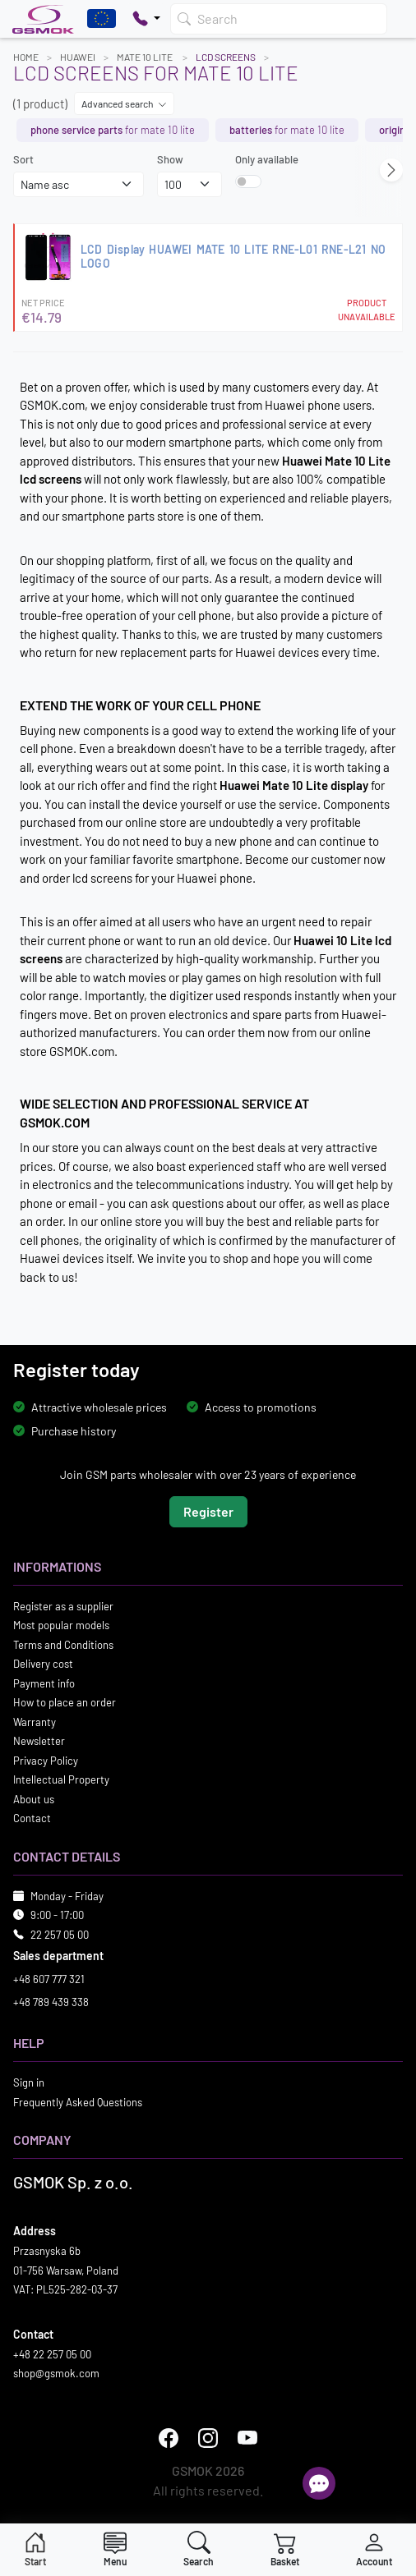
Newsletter (39, 1740)
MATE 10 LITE (145, 56)
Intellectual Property (61, 1779)
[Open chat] (319, 2483)
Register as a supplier (63, 1606)
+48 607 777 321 (49, 1979)
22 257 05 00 (59, 1934)
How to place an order (64, 1702)
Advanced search (124, 103)
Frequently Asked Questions (77, 2102)
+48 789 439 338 (51, 2002)
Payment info (44, 1683)
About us (33, 1799)
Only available (266, 159)
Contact (32, 1818)
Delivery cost (43, 1663)
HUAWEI (77, 56)
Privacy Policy (45, 1760)
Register (208, 1511)
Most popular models (61, 1625)
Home (26, 56)
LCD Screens (226, 56)
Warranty (34, 1722)
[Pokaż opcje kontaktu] (146, 18)
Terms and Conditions (63, 1644)
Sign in (28, 2082)
